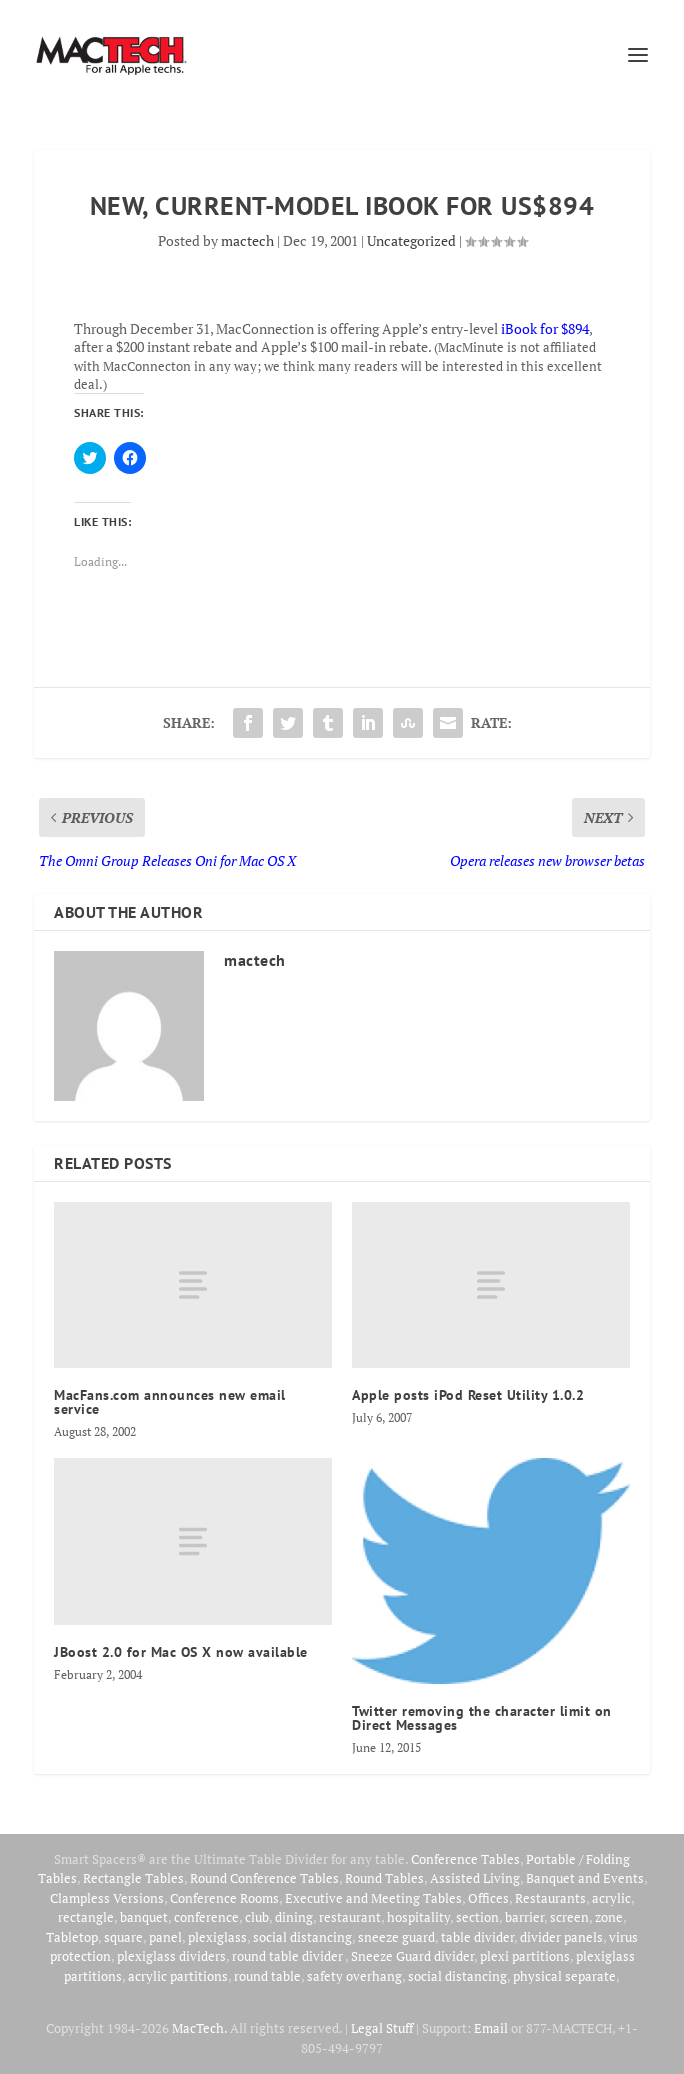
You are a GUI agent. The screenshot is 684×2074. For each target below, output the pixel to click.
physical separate (564, 1976)
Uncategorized (411, 240)
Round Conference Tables (264, 1878)
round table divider (288, 1956)
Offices (488, 1898)
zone (609, 1917)
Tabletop (72, 1937)
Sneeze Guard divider (412, 1956)
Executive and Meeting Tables (373, 1898)
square (123, 1937)
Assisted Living (475, 1878)
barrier (524, 1917)
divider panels (561, 1937)
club (257, 1917)
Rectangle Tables (133, 1878)
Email (491, 2028)
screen (569, 1917)
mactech (247, 240)
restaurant (350, 1917)
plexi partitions (525, 1956)
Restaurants (550, 1898)
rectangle (86, 1917)
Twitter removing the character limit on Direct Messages (482, 1718)
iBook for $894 (545, 328)
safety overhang (354, 1976)
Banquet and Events (585, 1878)
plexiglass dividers (171, 1956)
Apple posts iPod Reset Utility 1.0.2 (468, 1395)
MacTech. (199, 2028)
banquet (144, 1917)
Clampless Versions (107, 1898)
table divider (477, 1937)
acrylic (611, 1898)
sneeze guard (396, 1937)
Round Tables (384, 1878)
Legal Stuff (382, 2028)
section (477, 1917)
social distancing (302, 1937)
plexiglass (217, 1937)
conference (206, 1917)
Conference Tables (465, 1859)
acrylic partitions (178, 1976)
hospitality (418, 1917)
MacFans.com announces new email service (170, 1402)
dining (294, 1917)
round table (267, 1976)
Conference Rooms (224, 1898)
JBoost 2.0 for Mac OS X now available (181, 1652)
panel (165, 1937)
